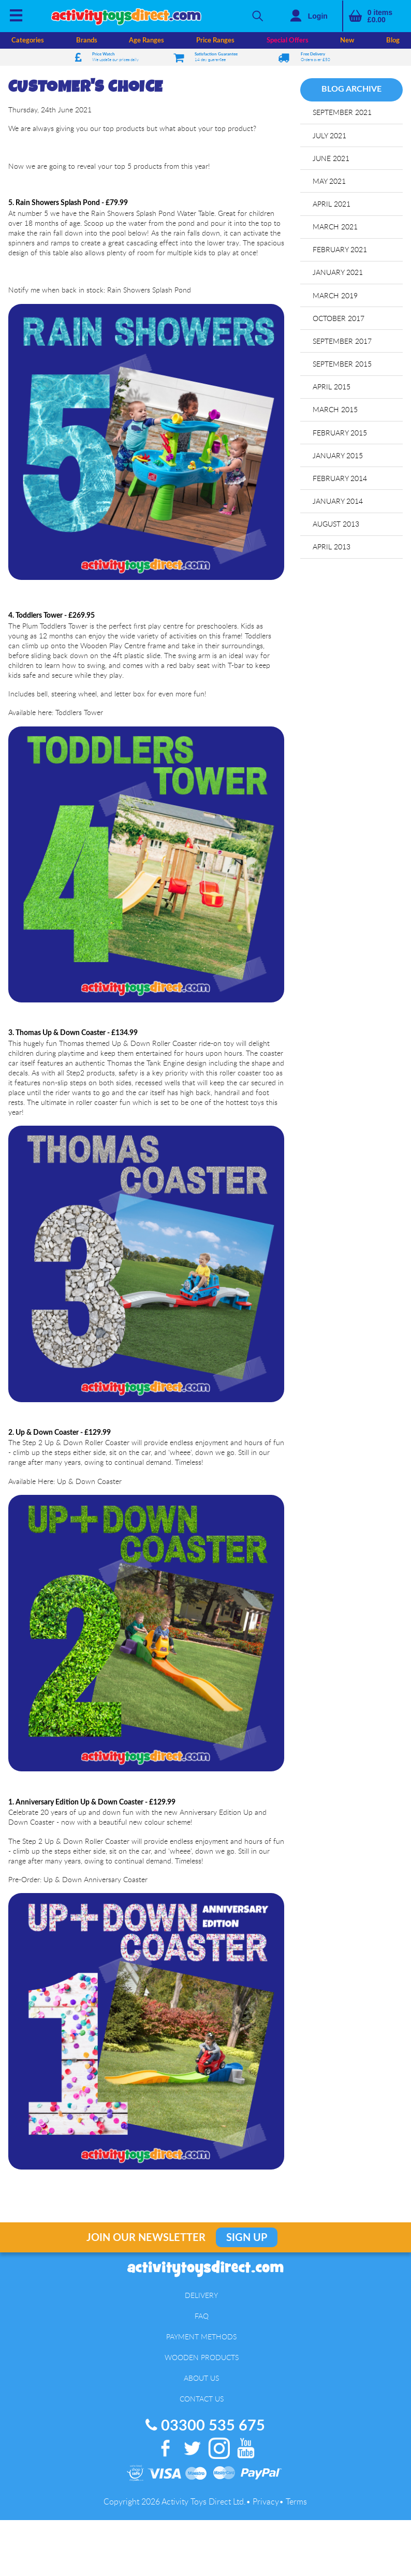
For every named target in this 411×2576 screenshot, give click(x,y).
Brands (86, 40)
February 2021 (340, 249)
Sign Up (246, 2238)
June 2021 (331, 158)
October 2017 (338, 318)
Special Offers (288, 40)
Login (318, 16)
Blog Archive (351, 89)
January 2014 (338, 501)
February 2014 (340, 478)
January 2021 (338, 272)
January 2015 (338, 455)
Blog (393, 40)
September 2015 (342, 364)
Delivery (201, 2295)
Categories (27, 40)
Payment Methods (201, 2336)
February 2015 (340, 433)
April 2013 (331, 546)
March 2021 (335, 226)
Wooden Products (202, 2357)
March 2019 (335, 295)
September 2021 (342, 112)
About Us (201, 2378)
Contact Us (202, 2399)
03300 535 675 (205, 2426)
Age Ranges (146, 40)
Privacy (266, 2501)
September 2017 (342, 341)
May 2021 (329, 181)
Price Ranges (215, 40)
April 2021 (331, 204)
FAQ (202, 2316)
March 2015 (335, 409)
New (347, 40)
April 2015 (331, 386)
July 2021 (329, 135)
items (380, 16)
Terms (296, 2501)
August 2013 (336, 524)
